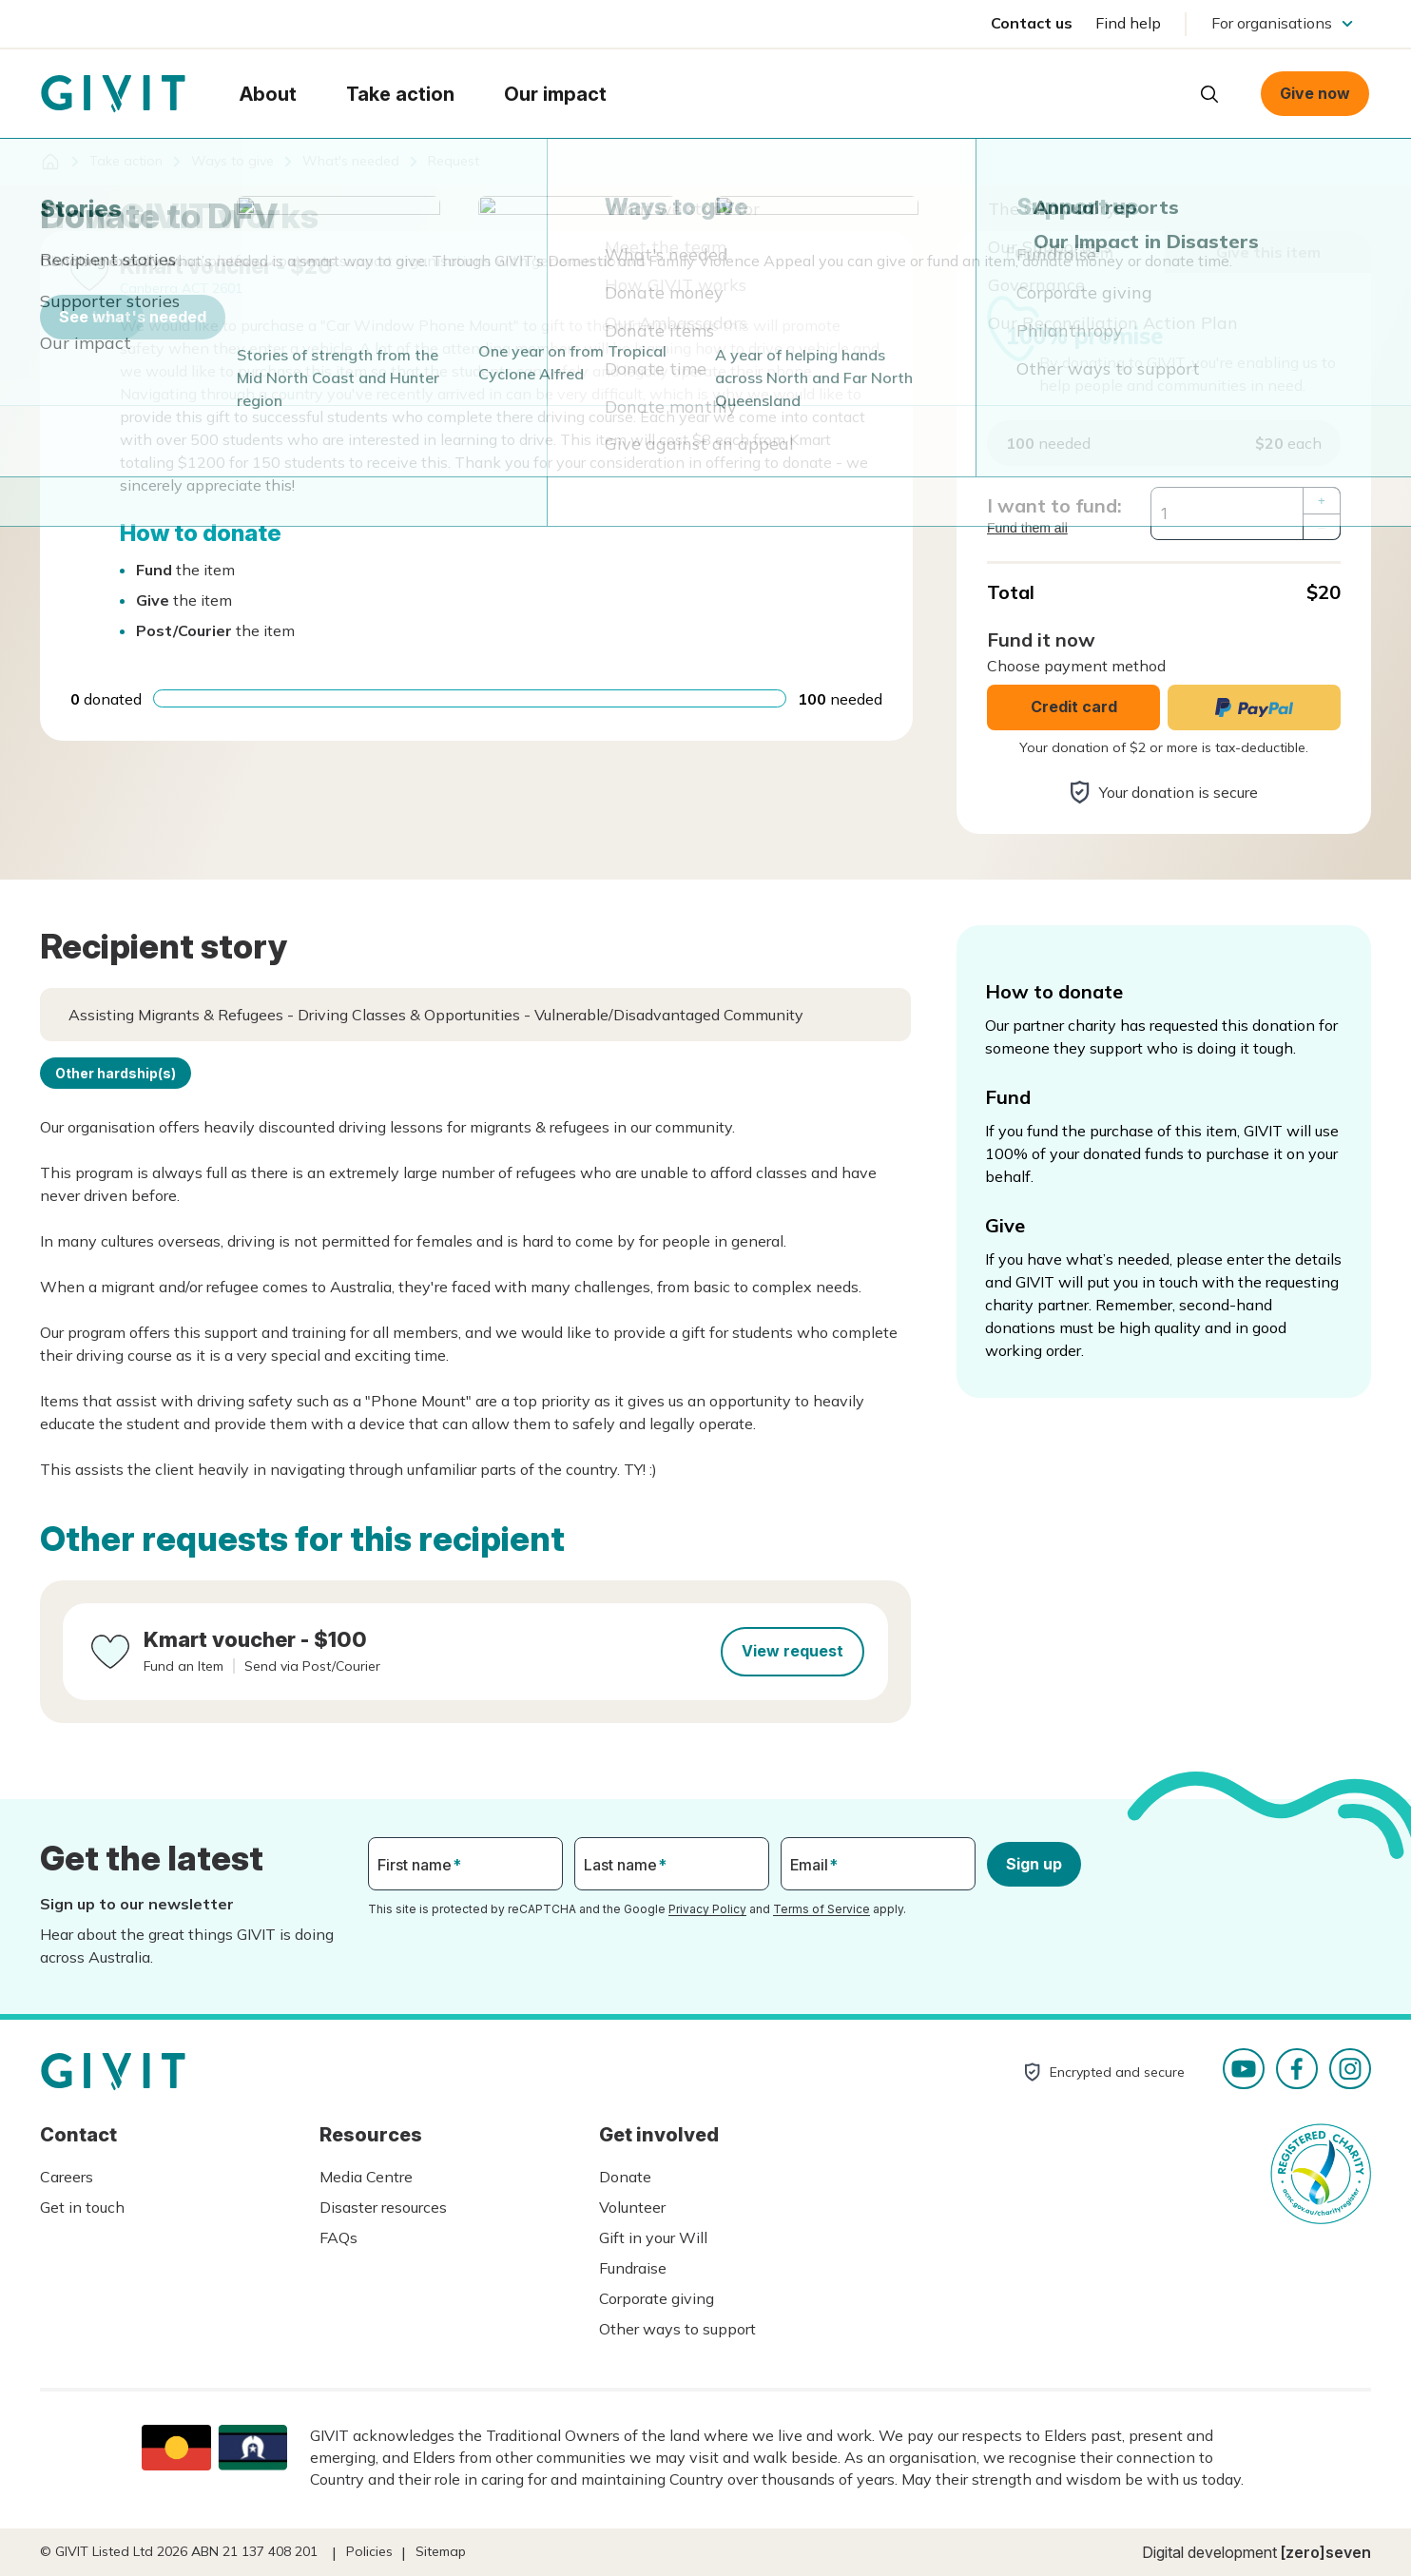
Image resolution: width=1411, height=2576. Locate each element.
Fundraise (633, 2267)
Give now (1315, 93)
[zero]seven (1326, 2552)
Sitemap (441, 2551)
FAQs (338, 2237)
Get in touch (82, 2207)
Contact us (1032, 22)
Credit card (1074, 706)
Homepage (113, 94)
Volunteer (632, 2207)
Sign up (1034, 1863)
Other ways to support (677, 2328)
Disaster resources (383, 2207)
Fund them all (1027, 527)
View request (792, 1650)
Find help (1128, 22)
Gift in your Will (653, 2237)
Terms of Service (821, 1909)
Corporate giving (656, 2298)
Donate (625, 2176)
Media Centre (366, 2176)
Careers (66, 2176)
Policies (369, 2551)
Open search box (1209, 94)
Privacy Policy (707, 1909)
